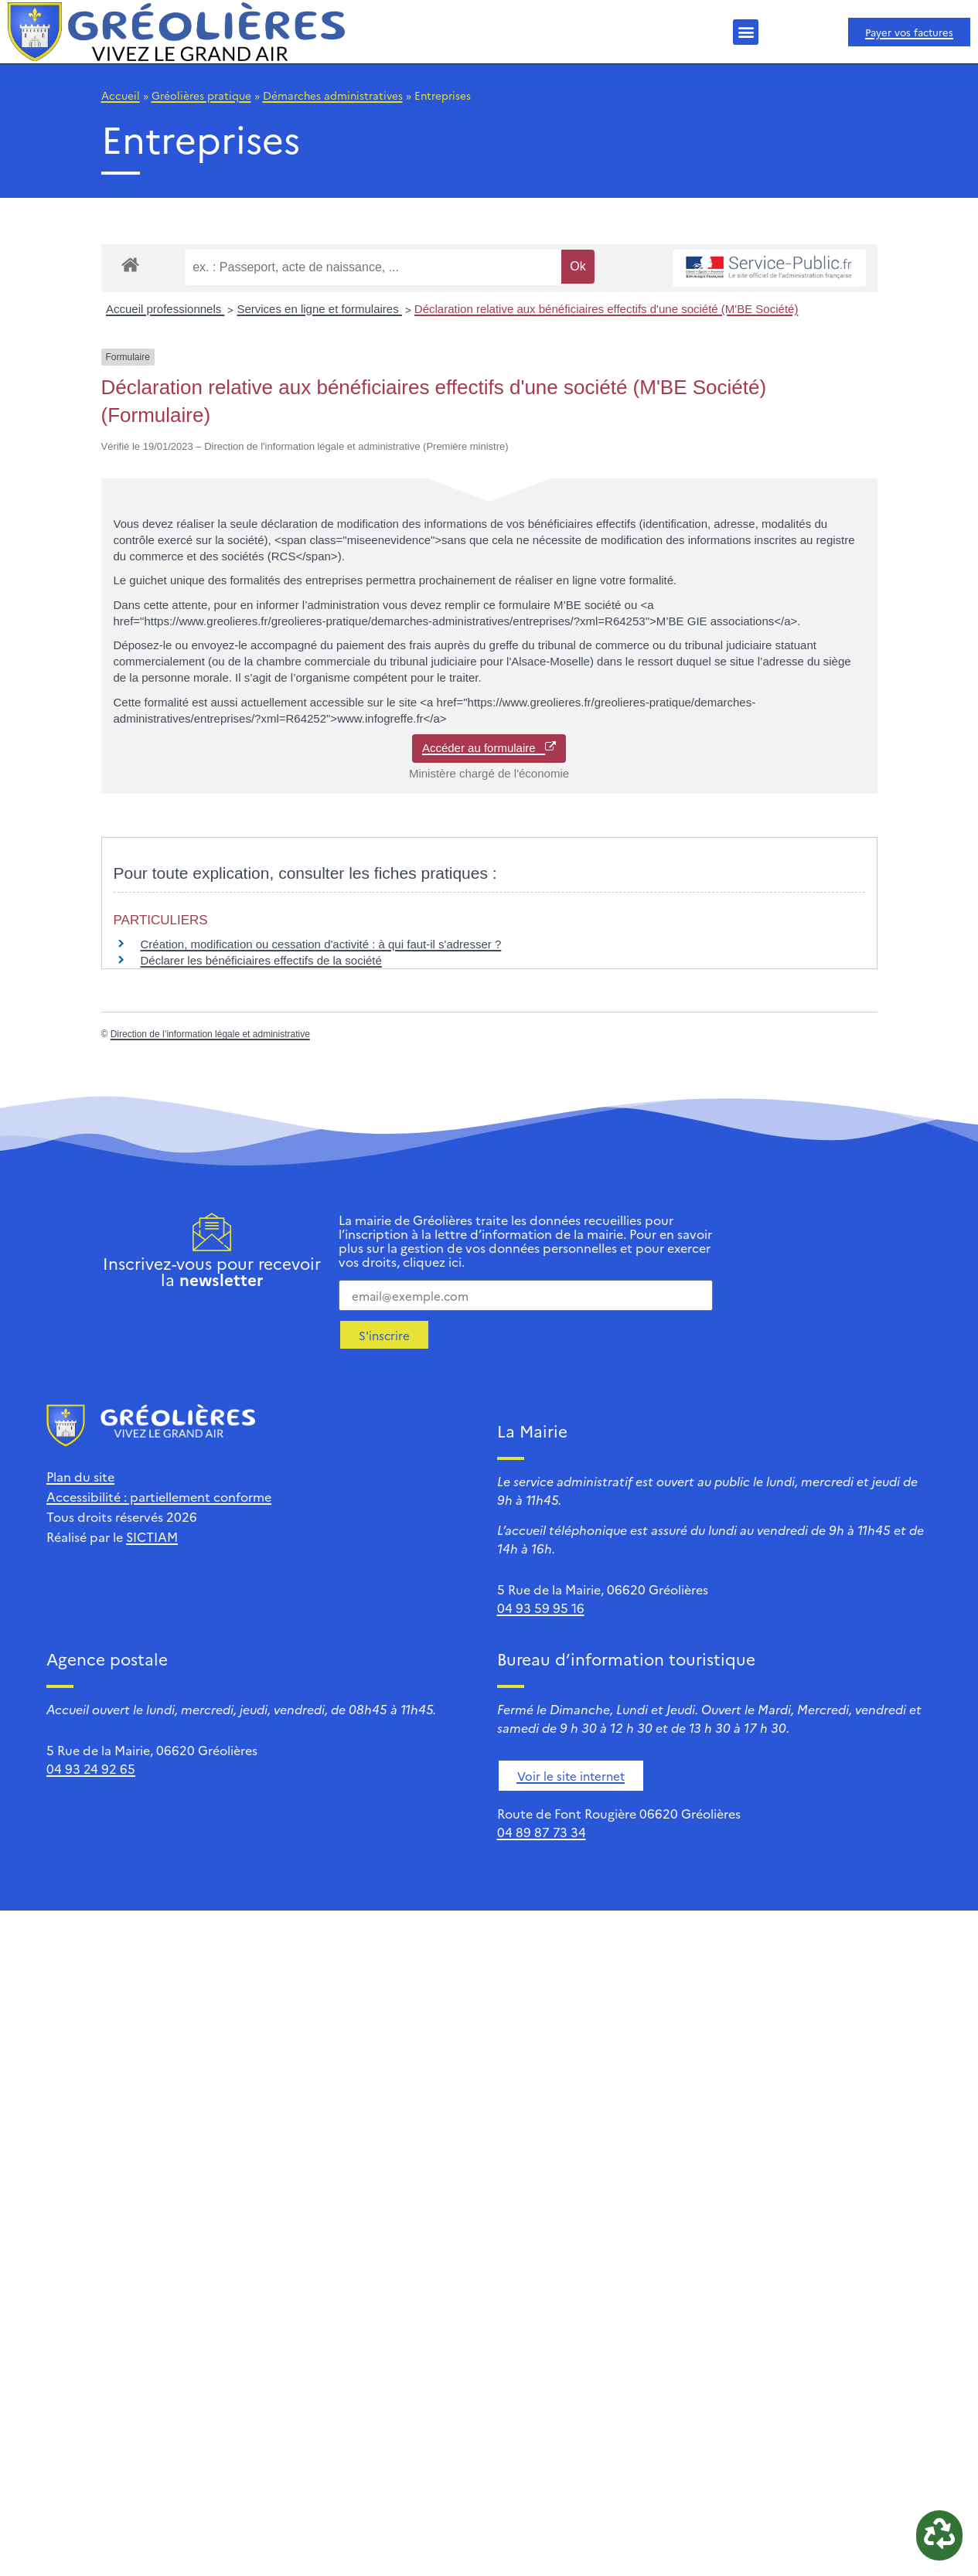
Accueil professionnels (165, 308)
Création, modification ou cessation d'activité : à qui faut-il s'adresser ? (321, 944)
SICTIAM (152, 1536)
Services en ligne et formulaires (319, 308)
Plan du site (80, 1476)
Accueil (120, 95)
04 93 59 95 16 (540, 1607)
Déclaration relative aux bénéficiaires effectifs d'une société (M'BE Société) (606, 308)
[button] (745, 32)
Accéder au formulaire (489, 747)
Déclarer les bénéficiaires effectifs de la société (261, 960)
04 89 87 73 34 (541, 1831)
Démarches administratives (333, 95)
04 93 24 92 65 (90, 1768)
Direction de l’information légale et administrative (210, 1034)
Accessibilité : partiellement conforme (158, 1496)
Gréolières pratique (201, 95)
